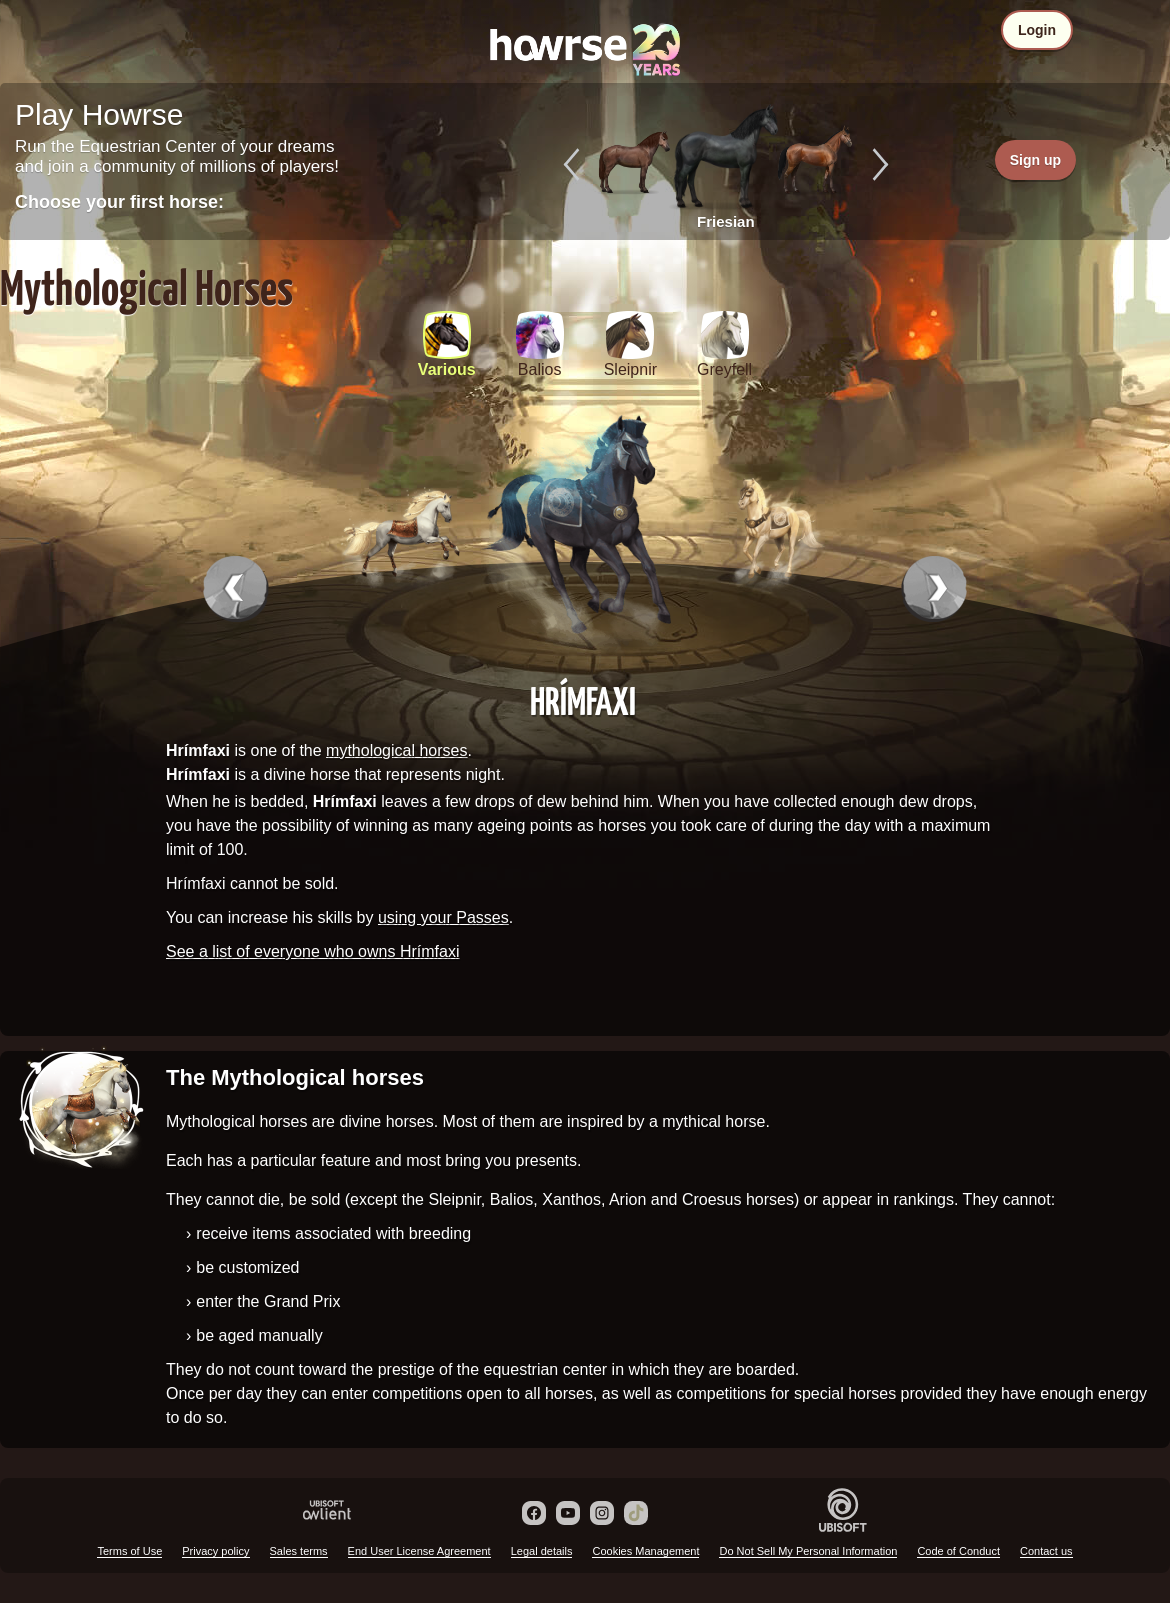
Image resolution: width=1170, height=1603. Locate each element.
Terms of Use (129, 1551)
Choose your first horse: (119, 202)
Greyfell (724, 369)
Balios (540, 369)
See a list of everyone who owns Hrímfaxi (312, 951)
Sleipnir (630, 369)
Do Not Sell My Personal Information (808, 1551)
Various (447, 369)
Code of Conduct (958, 1551)
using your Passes (443, 917)
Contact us (1046, 1551)
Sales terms (299, 1551)
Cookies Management (645, 1551)
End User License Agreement (419, 1551)
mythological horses (396, 750)
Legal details (542, 1551)
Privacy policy (215, 1551)
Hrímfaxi (583, 700)
